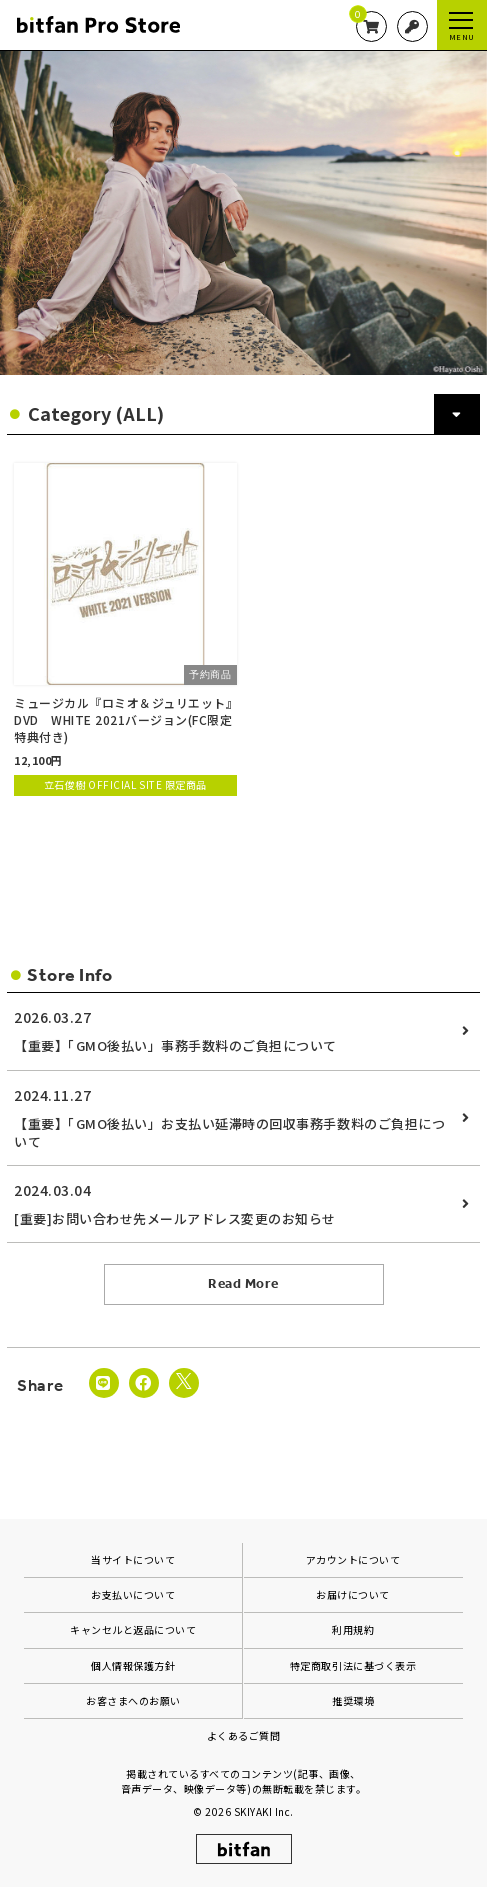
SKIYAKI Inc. (264, 1811)
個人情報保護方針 (133, 1665)
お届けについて (353, 1594)
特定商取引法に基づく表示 (353, 1665)
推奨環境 (353, 1700)
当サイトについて (133, 1559)
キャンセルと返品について (133, 1629)
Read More (243, 1283)
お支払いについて (133, 1594)
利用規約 (353, 1629)
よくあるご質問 (244, 1735)
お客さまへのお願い (133, 1700)
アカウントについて (353, 1559)
